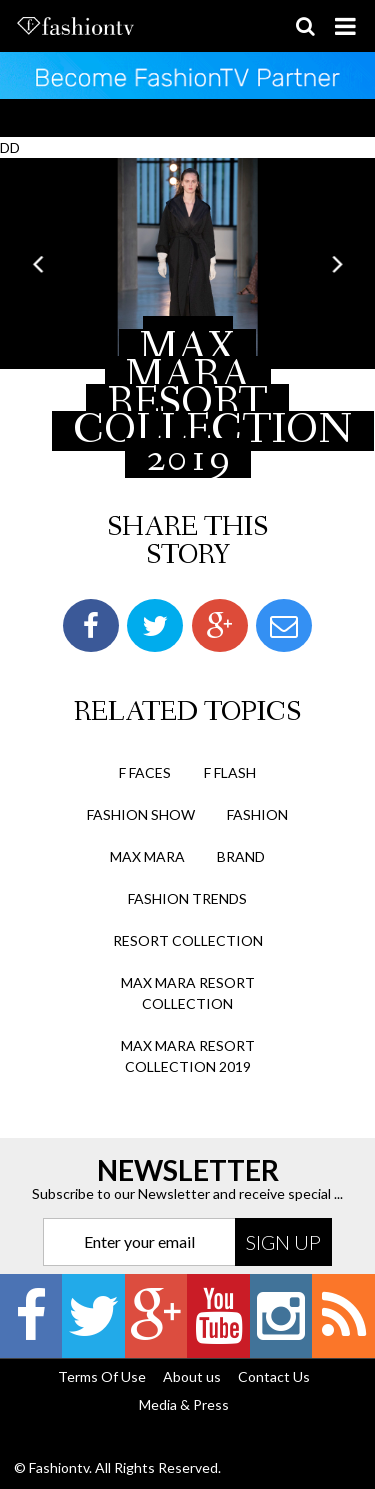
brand (241, 856)
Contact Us (274, 1376)
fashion (257, 814)
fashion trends (187, 898)
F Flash (230, 772)
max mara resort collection (188, 993)
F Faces (145, 772)
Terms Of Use (102, 1376)
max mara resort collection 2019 (188, 1056)
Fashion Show (141, 814)
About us (192, 1376)
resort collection (188, 940)
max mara (147, 856)
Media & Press (184, 1404)
